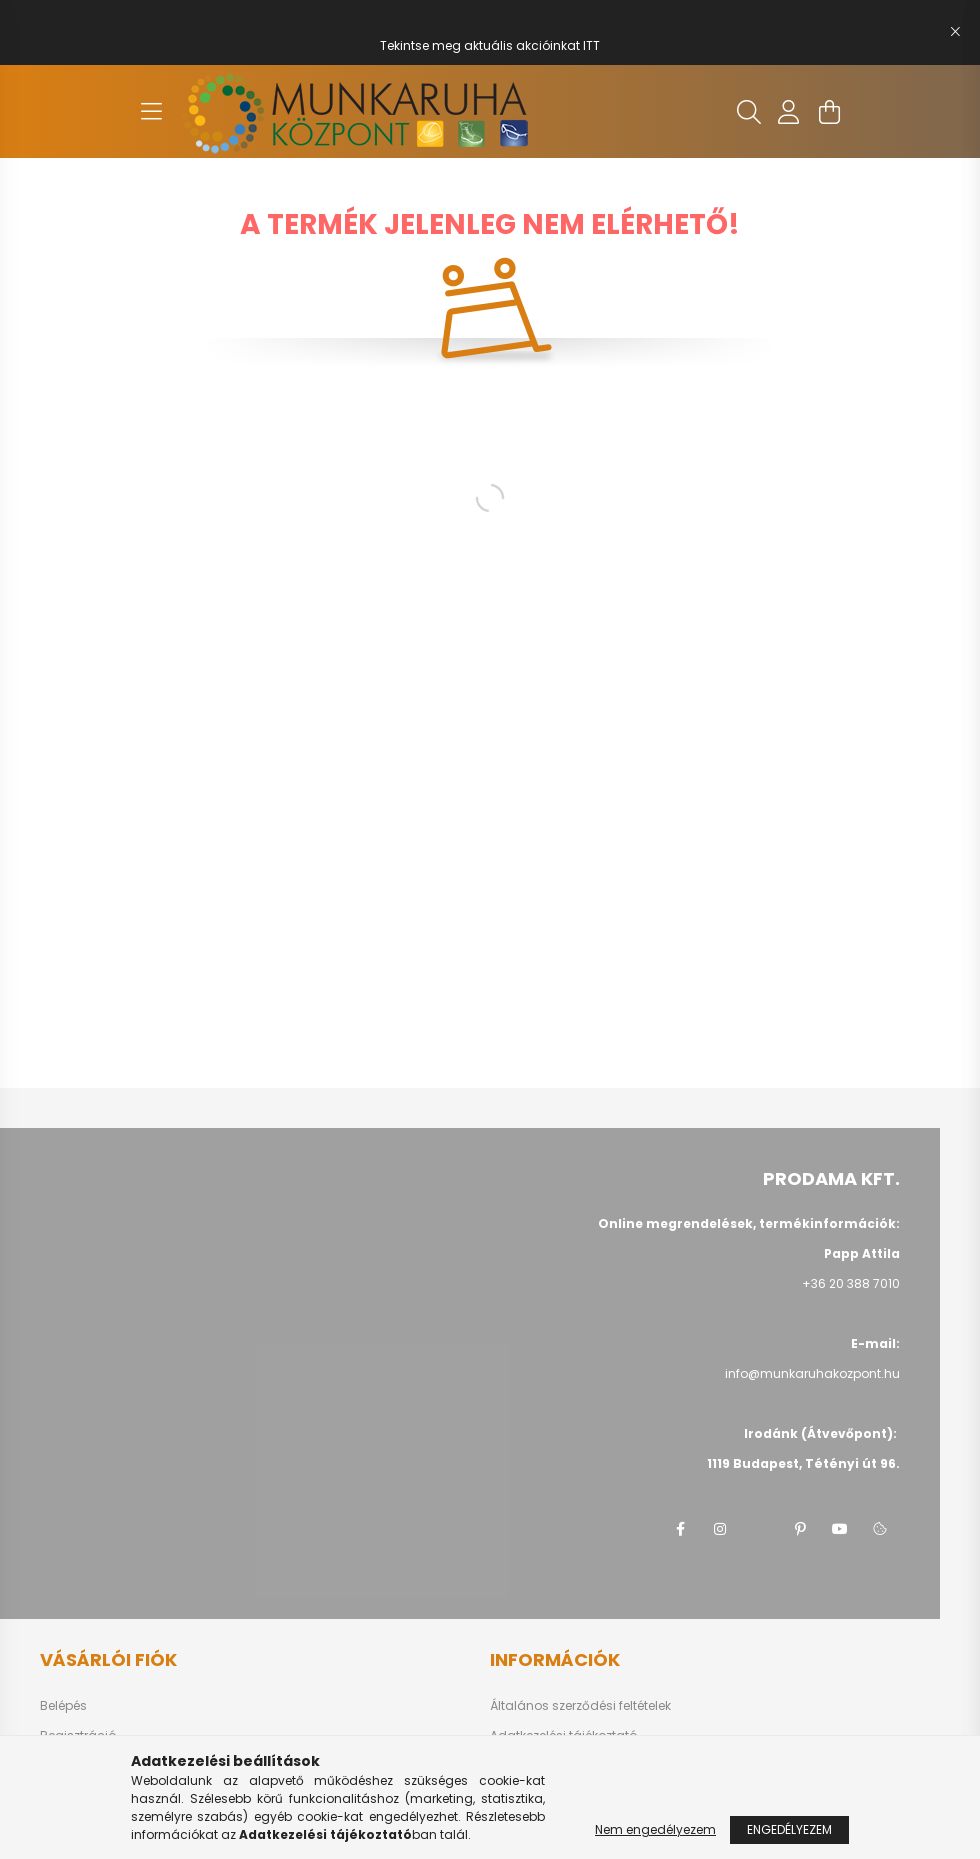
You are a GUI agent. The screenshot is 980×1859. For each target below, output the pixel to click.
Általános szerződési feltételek (580, 1706)
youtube (840, 1529)
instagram (720, 1529)
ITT (591, 45)
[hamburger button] (151, 112)
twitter (760, 1529)
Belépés (63, 1706)
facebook (680, 1529)
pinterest (800, 1529)
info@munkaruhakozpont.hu (812, 1373)
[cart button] (829, 112)
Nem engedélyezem (655, 1829)
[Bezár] (955, 32)
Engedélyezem (789, 1829)
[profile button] (789, 112)
